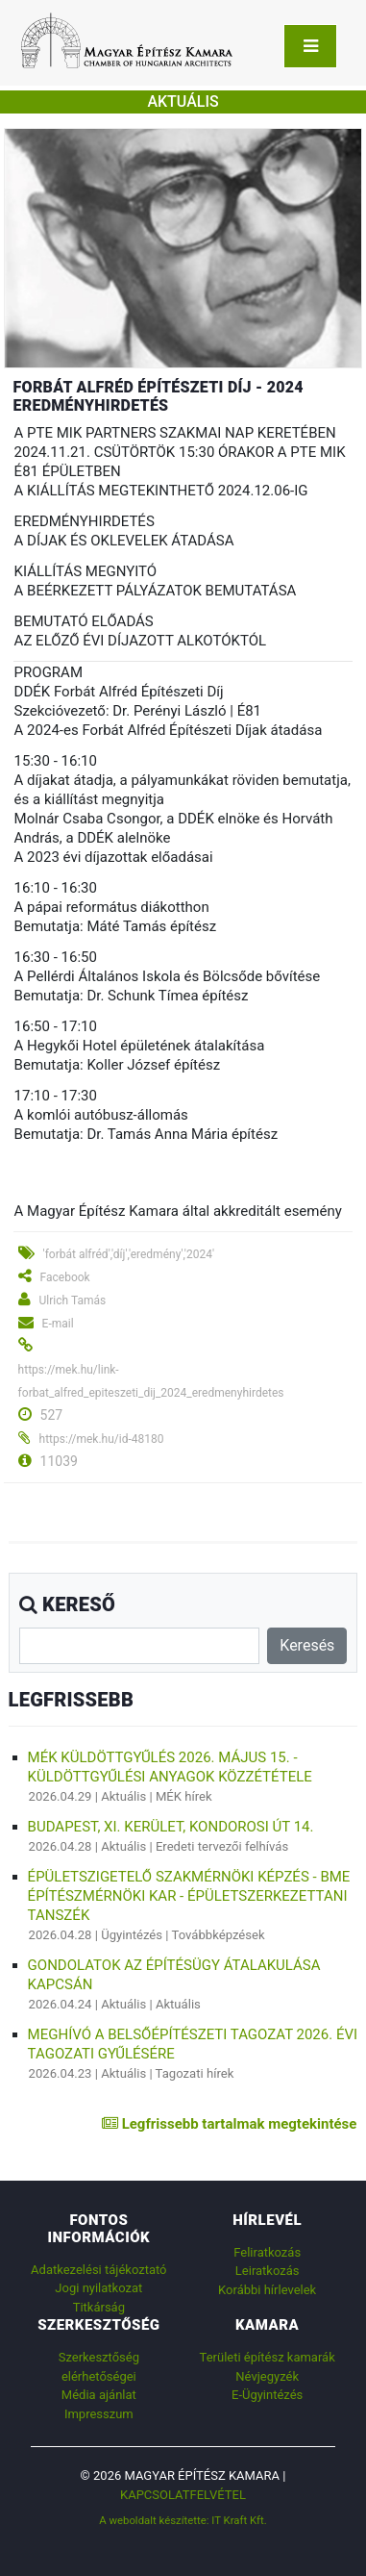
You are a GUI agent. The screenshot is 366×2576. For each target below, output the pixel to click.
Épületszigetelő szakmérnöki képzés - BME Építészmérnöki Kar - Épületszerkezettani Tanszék (189, 1896)
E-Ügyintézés (267, 2394)
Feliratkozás (267, 2252)
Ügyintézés (131, 1935)
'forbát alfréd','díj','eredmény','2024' (128, 1254)
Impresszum (99, 2414)
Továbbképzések (217, 1935)
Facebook (65, 1277)
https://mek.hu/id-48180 (101, 1439)
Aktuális (123, 1796)
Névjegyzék (267, 2376)
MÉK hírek (184, 1796)
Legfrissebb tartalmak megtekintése (229, 2124)
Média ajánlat (98, 2394)
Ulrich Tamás (73, 1300)
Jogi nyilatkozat (98, 2288)
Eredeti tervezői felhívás (222, 1846)
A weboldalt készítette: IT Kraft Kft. (183, 2520)
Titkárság (99, 2307)
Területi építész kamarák (267, 2357)
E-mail (58, 1323)
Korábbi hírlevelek (267, 2290)
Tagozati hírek (195, 2073)
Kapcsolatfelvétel (183, 2495)
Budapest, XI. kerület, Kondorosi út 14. (171, 1826)
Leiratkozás (267, 2270)
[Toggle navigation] (310, 46)
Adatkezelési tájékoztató (98, 2269)
